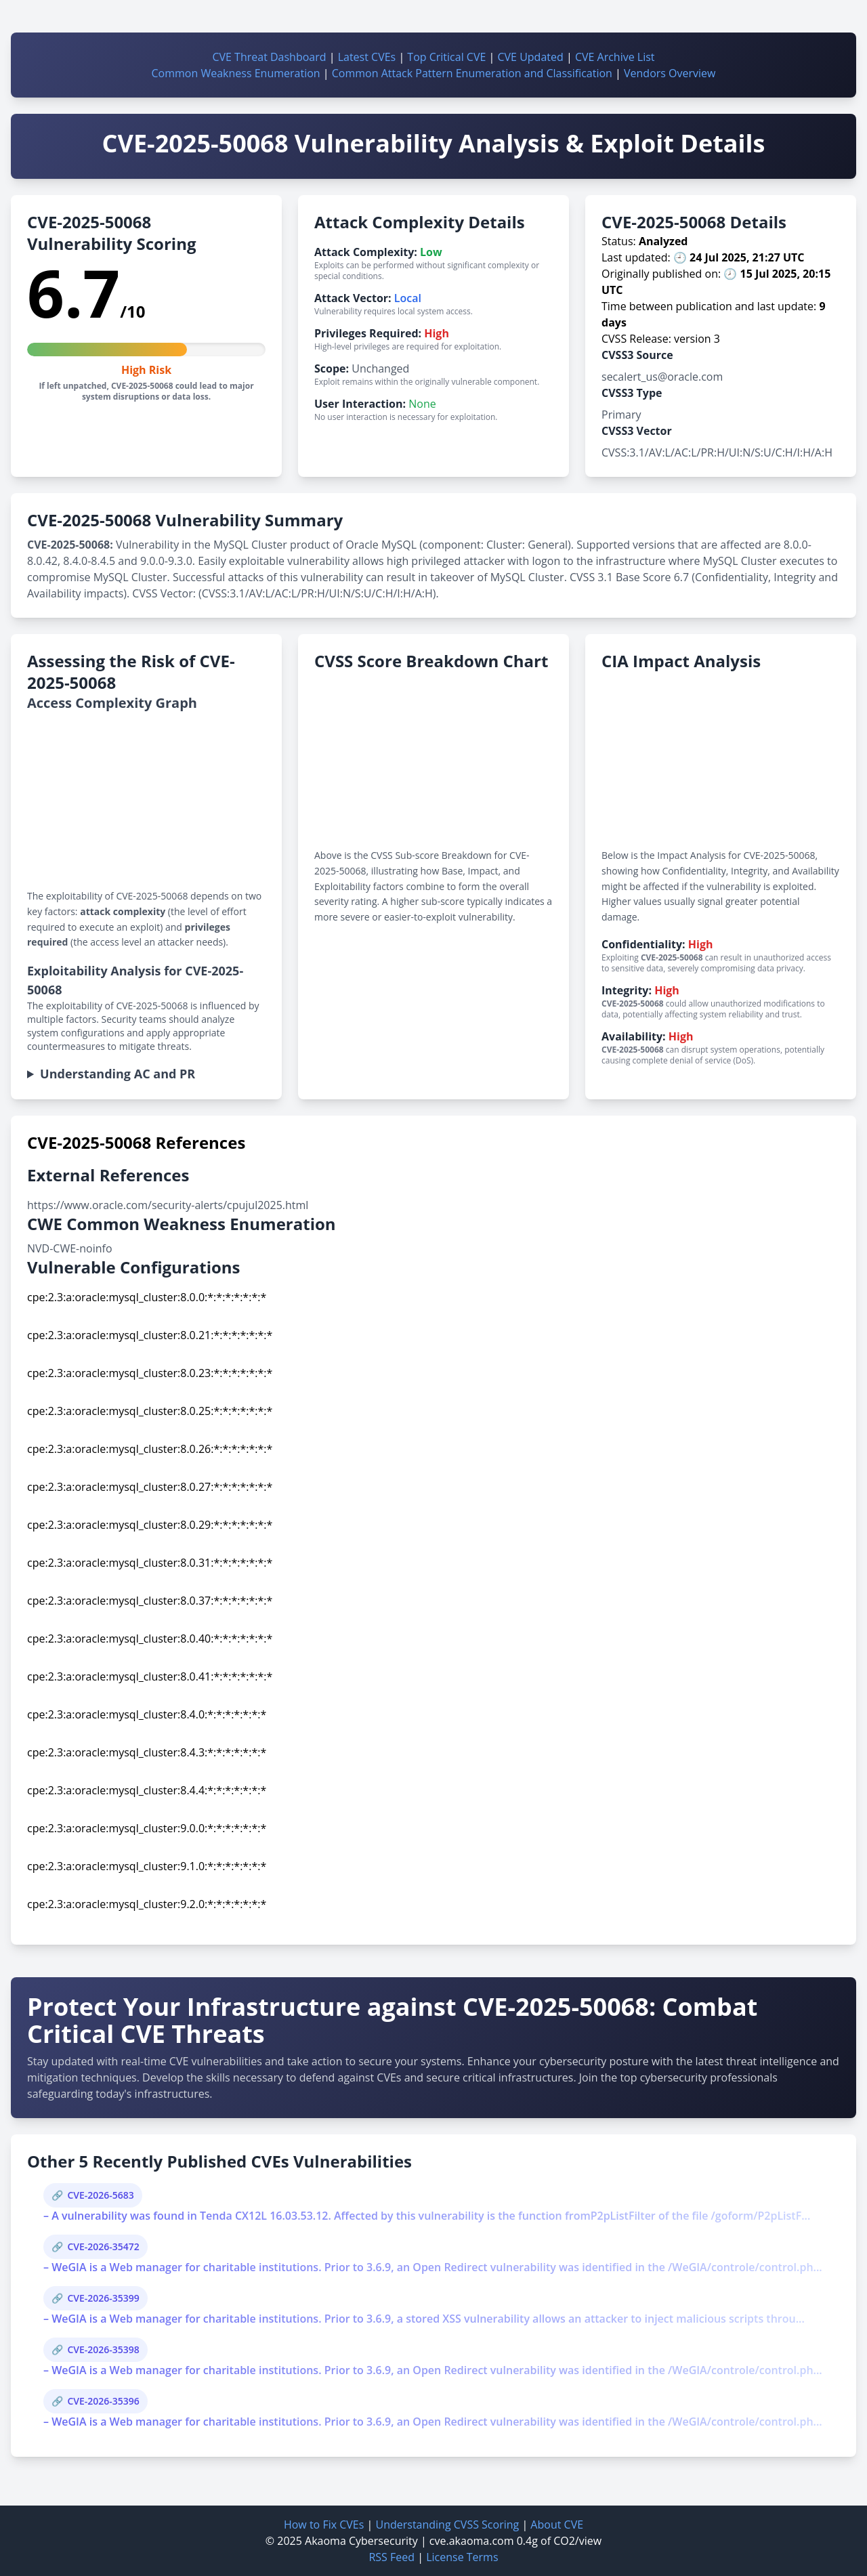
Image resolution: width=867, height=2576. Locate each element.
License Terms (462, 2557)
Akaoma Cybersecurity (361, 2540)
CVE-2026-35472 (103, 2246)
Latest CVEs (367, 56)
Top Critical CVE (446, 56)
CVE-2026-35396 (103, 2400)
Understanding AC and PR (117, 1073)
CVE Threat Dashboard (269, 56)
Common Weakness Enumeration (236, 73)
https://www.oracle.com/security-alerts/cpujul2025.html (167, 1205)
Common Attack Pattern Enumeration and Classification (472, 73)
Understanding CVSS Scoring (447, 2524)
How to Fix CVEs (324, 2524)
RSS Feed (391, 2557)
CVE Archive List (615, 56)
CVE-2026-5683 (100, 2195)
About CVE (556, 2524)
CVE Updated (530, 56)
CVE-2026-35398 (103, 2349)
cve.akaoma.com (471, 2540)
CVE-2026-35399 (103, 2298)
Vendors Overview (669, 73)
